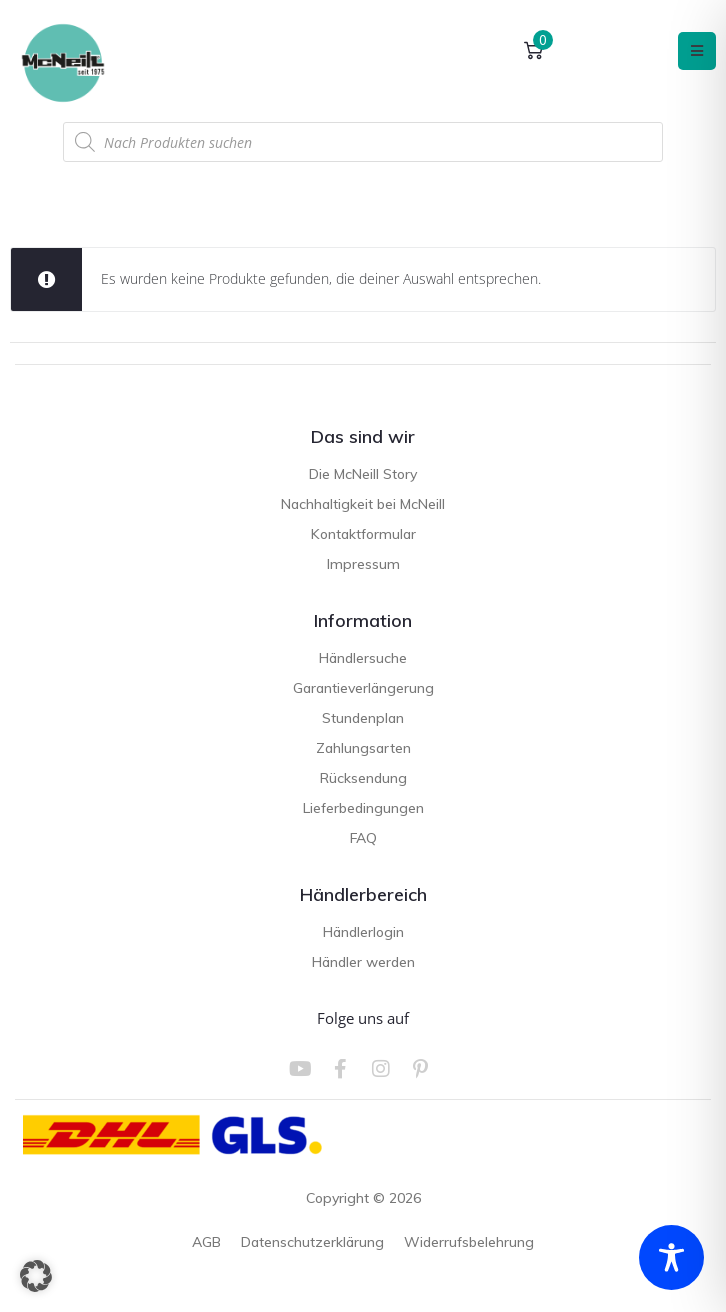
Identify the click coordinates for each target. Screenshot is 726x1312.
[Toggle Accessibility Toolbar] (671, 1257)
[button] (36, 1276)
